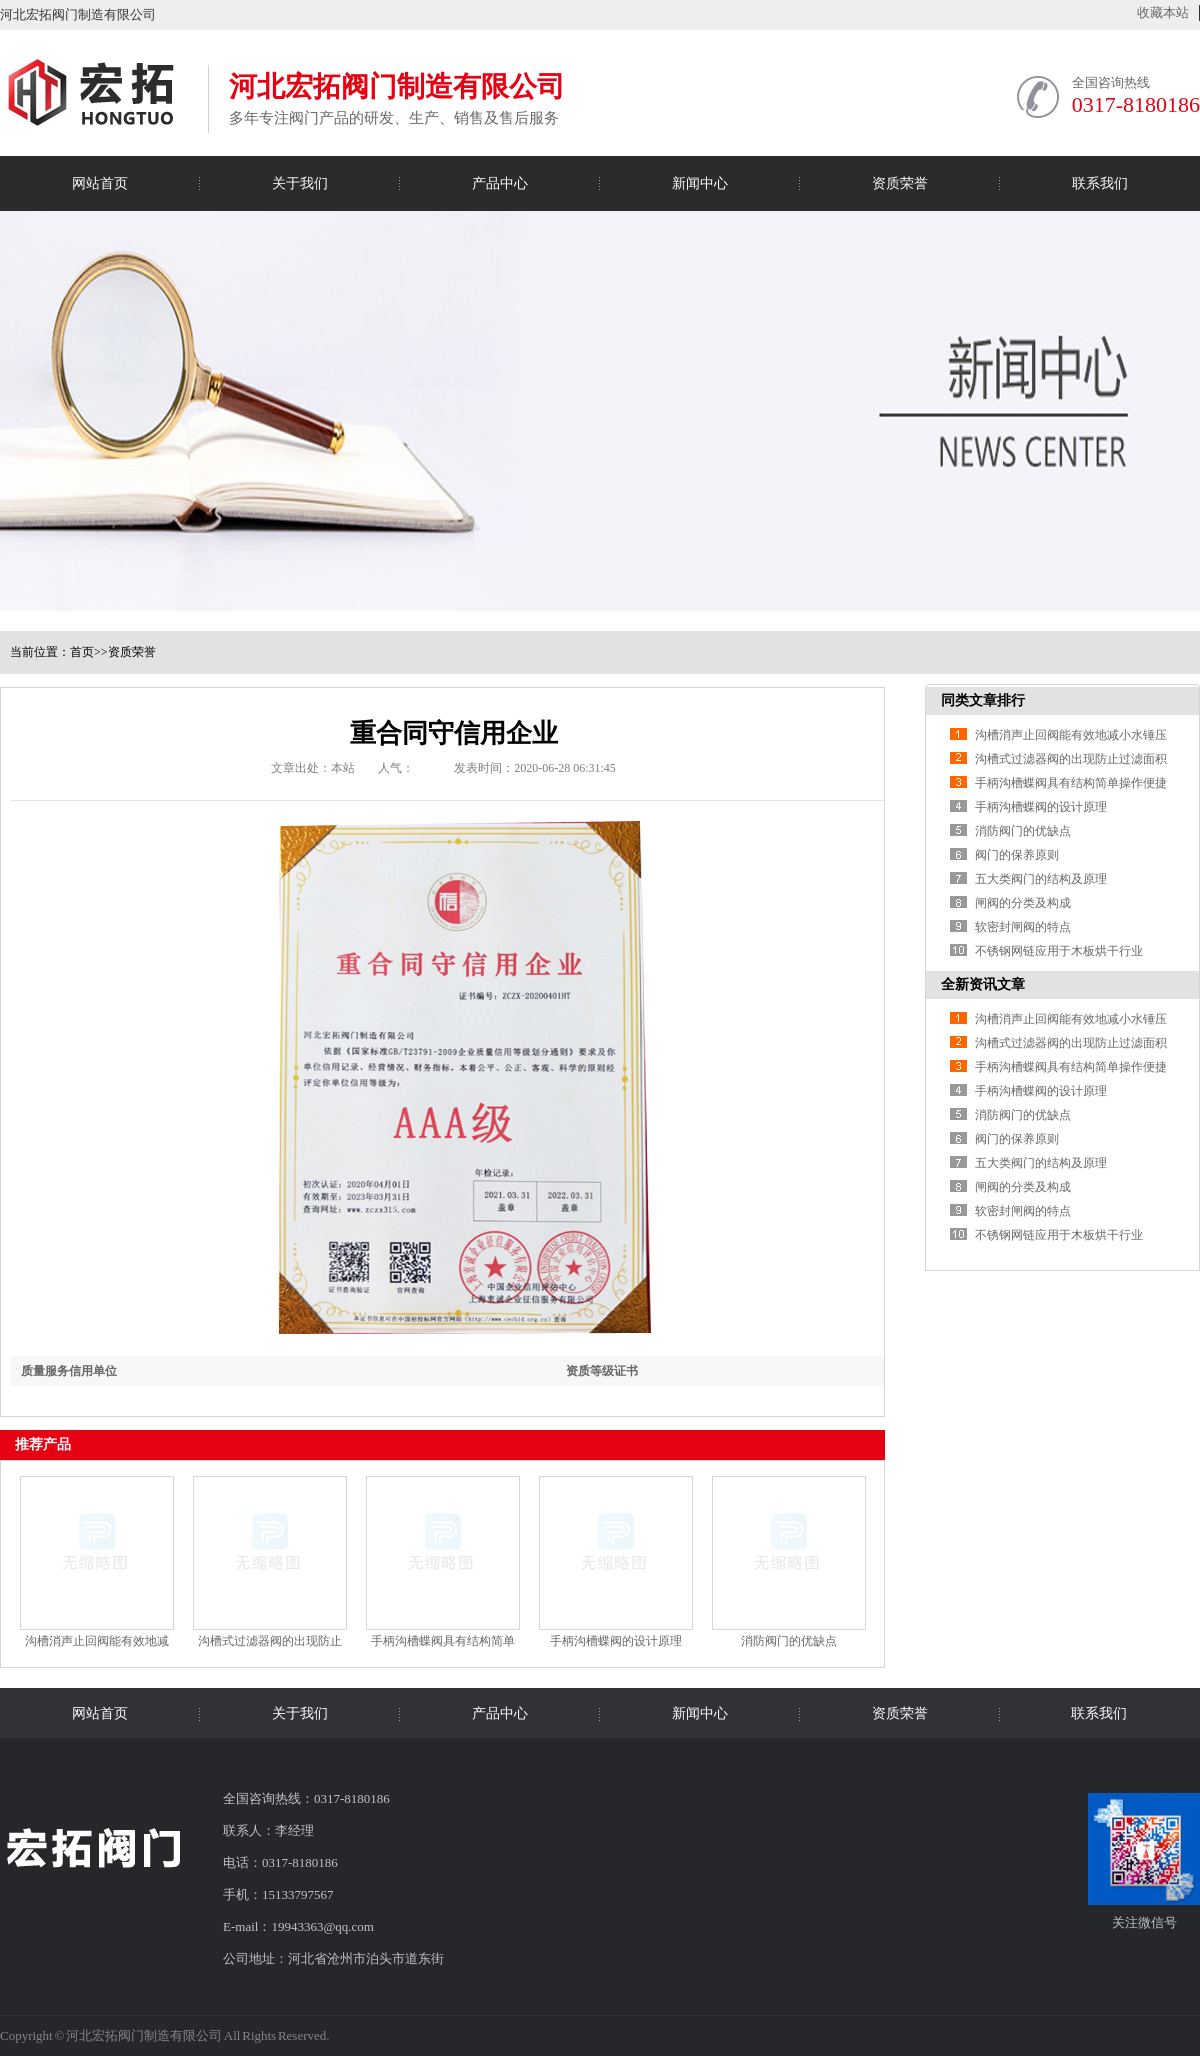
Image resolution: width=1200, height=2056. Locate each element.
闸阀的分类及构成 (1023, 903)
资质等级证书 (602, 1371)
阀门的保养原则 (1017, 855)
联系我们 (1100, 183)
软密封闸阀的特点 (1023, 927)
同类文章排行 (983, 700)
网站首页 (100, 183)
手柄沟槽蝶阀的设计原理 (616, 1641)
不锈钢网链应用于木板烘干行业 (1059, 951)
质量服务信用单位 (69, 1371)
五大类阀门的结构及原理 (1041, 879)
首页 (82, 652)
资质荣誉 (900, 183)
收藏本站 (1163, 12)
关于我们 (300, 183)
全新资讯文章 (983, 984)
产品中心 (500, 183)
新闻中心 (700, 183)
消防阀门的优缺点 (789, 1641)
